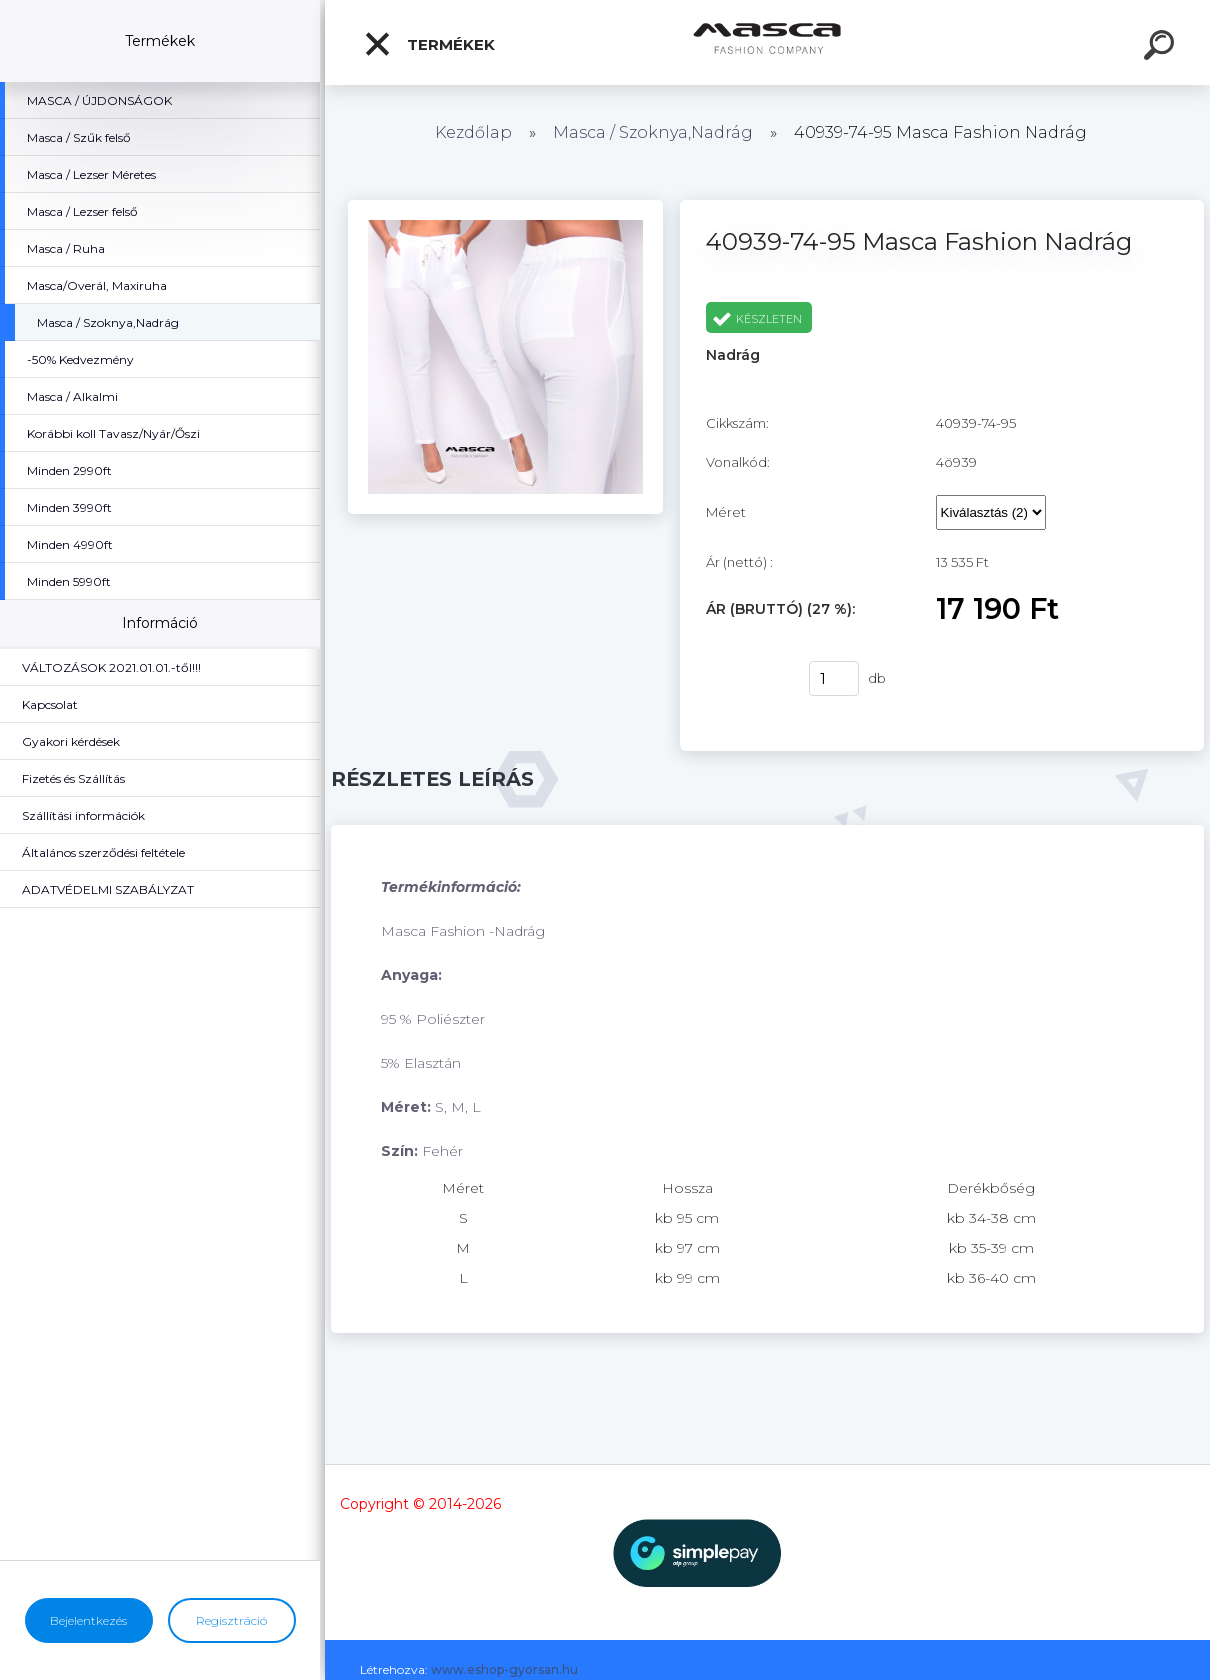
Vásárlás (745, 679)
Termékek (429, 44)
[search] (1162, 48)
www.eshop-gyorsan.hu (504, 1669)
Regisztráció (231, 1620)
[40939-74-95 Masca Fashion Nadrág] (505, 207)
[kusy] (834, 678)
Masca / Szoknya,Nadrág (655, 132)
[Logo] (767, 42)
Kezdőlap (473, 132)
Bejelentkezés (88, 1620)
